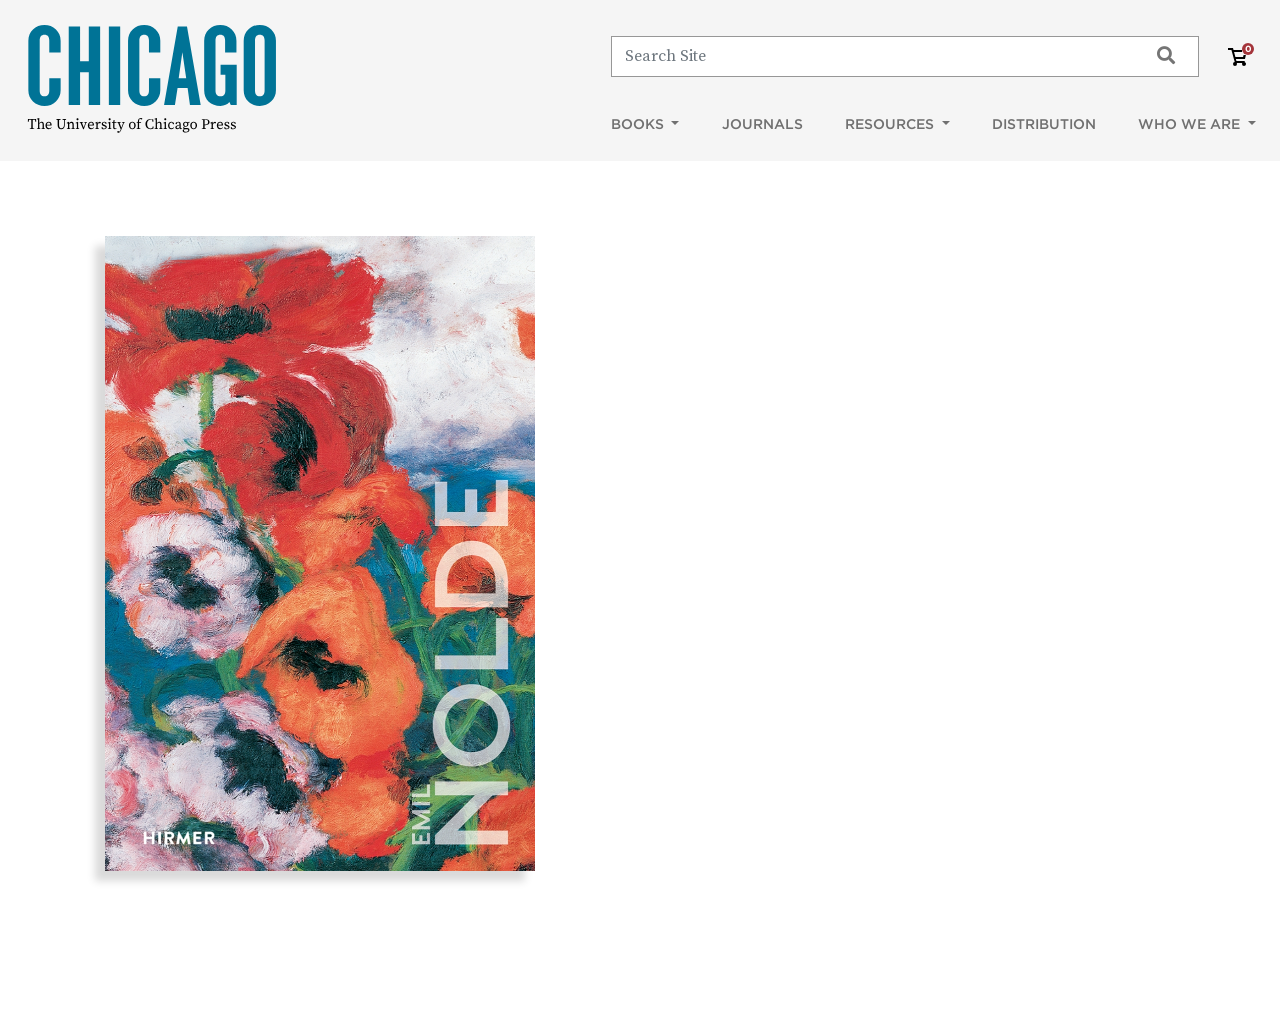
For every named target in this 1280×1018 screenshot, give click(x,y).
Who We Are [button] (1191, 124)
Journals (762, 124)
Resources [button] (891, 124)
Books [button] (639, 124)
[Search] (870, 56)
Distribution (1044, 124)
